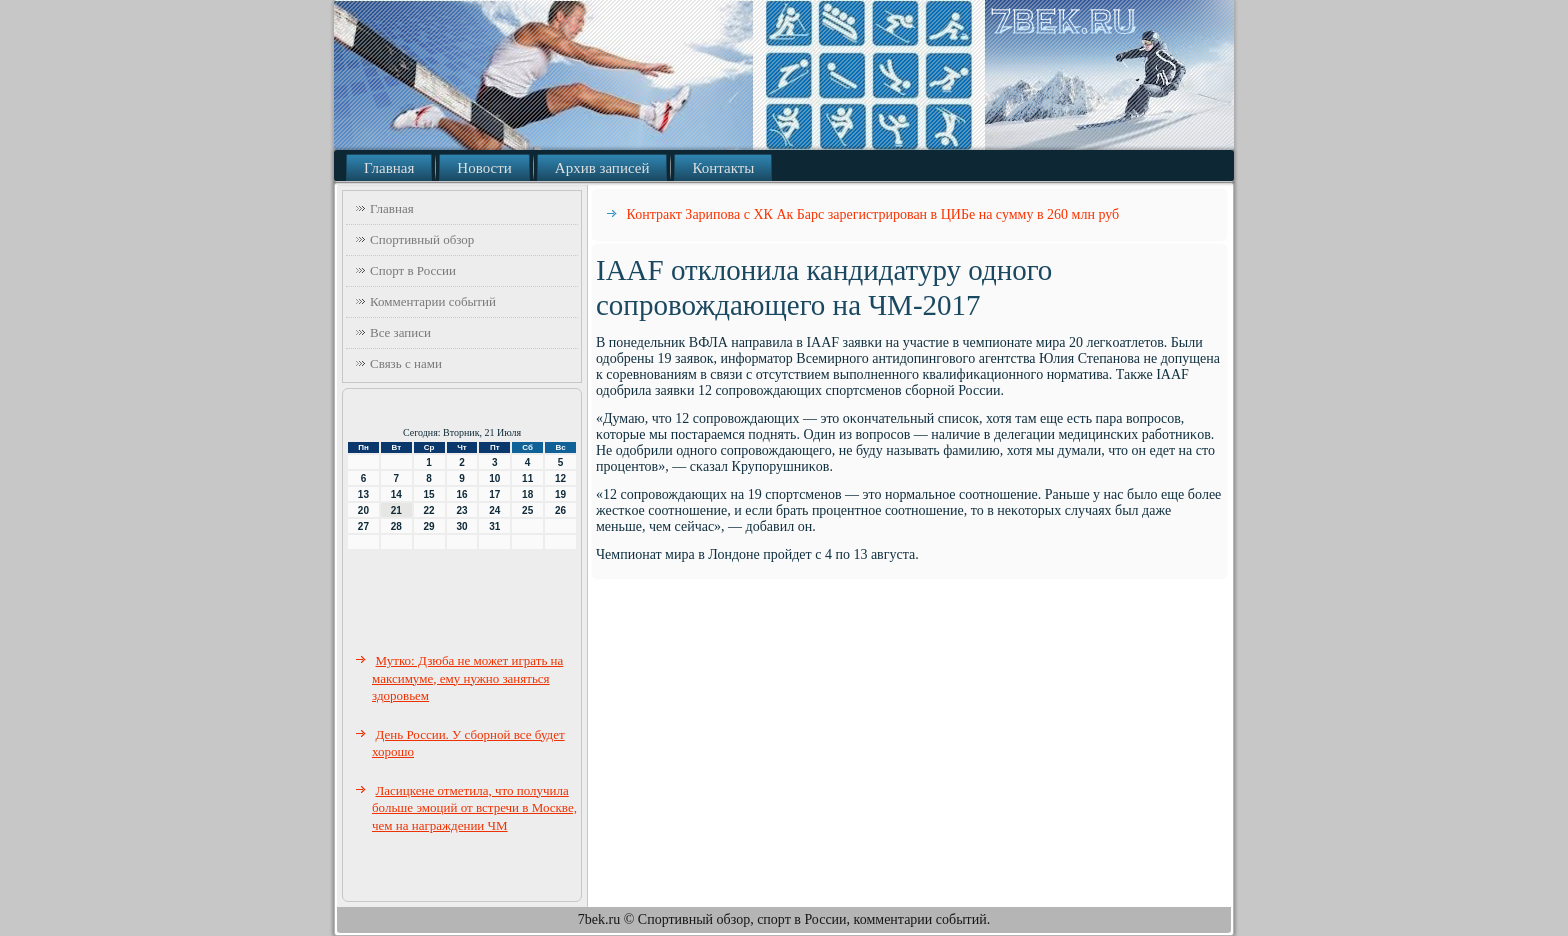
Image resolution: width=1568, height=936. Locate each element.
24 (494, 510)
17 (494, 494)
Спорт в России (413, 270)
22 (429, 510)
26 (560, 510)
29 (429, 526)
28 (396, 526)
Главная (389, 168)
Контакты (723, 168)
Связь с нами (406, 363)
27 (363, 526)
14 (396, 494)
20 (363, 510)
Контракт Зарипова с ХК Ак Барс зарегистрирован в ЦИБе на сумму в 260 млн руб (873, 214)
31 (494, 526)
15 (429, 494)
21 (396, 510)
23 (461, 510)
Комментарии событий (433, 301)
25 (527, 510)
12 (560, 478)
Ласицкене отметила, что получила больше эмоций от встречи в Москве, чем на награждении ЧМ (474, 808)
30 (461, 526)
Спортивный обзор (422, 239)
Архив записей (602, 168)
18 (527, 494)
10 (494, 478)
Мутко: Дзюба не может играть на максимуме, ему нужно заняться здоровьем (467, 678)
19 (560, 494)
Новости (484, 168)
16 (461, 494)
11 (527, 478)
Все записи (400, 332)
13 (363, 494)
